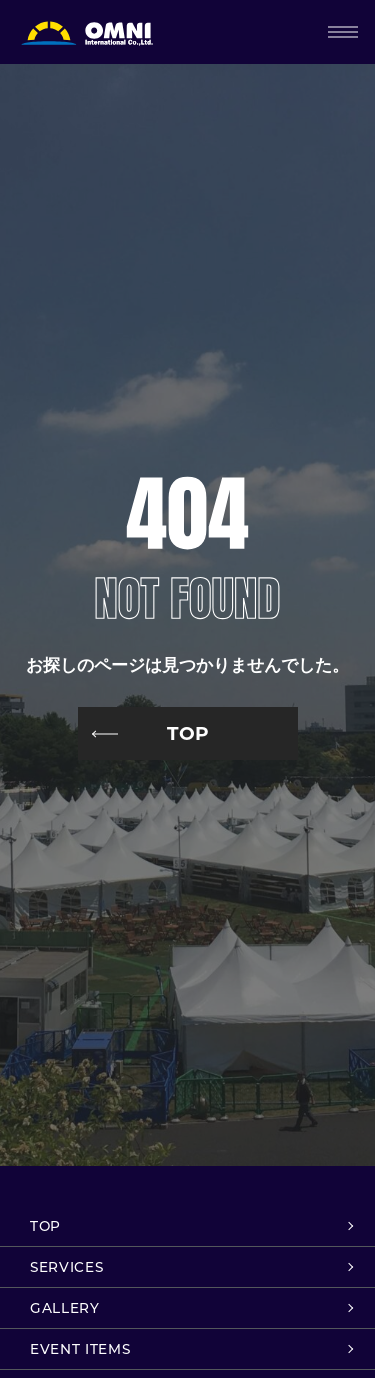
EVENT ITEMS (80, 1349)
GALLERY (65, 1308)
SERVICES (66, 1267)
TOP (188, 733)
